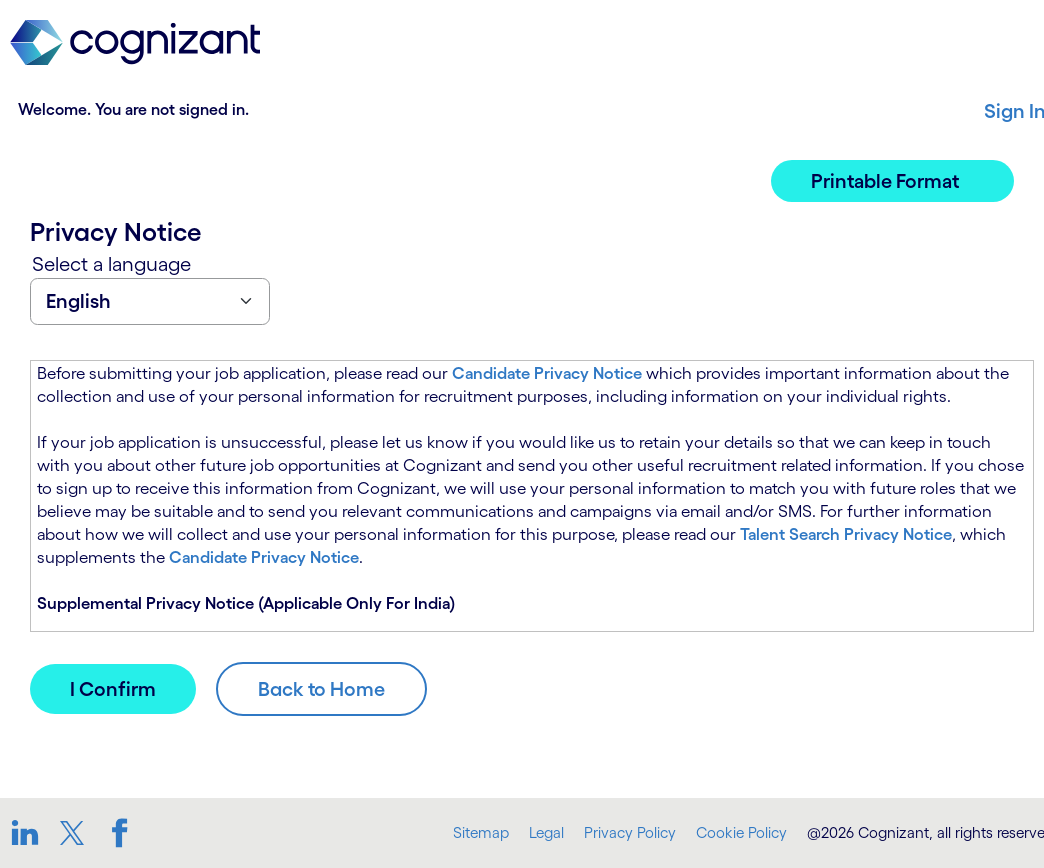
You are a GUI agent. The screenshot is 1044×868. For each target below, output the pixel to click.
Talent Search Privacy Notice (846, 534)
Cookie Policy (741, 832)
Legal (546, 832)
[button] (892, 181)
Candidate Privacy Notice (547, 373)
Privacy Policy (630, 832)
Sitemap (481, 832)
